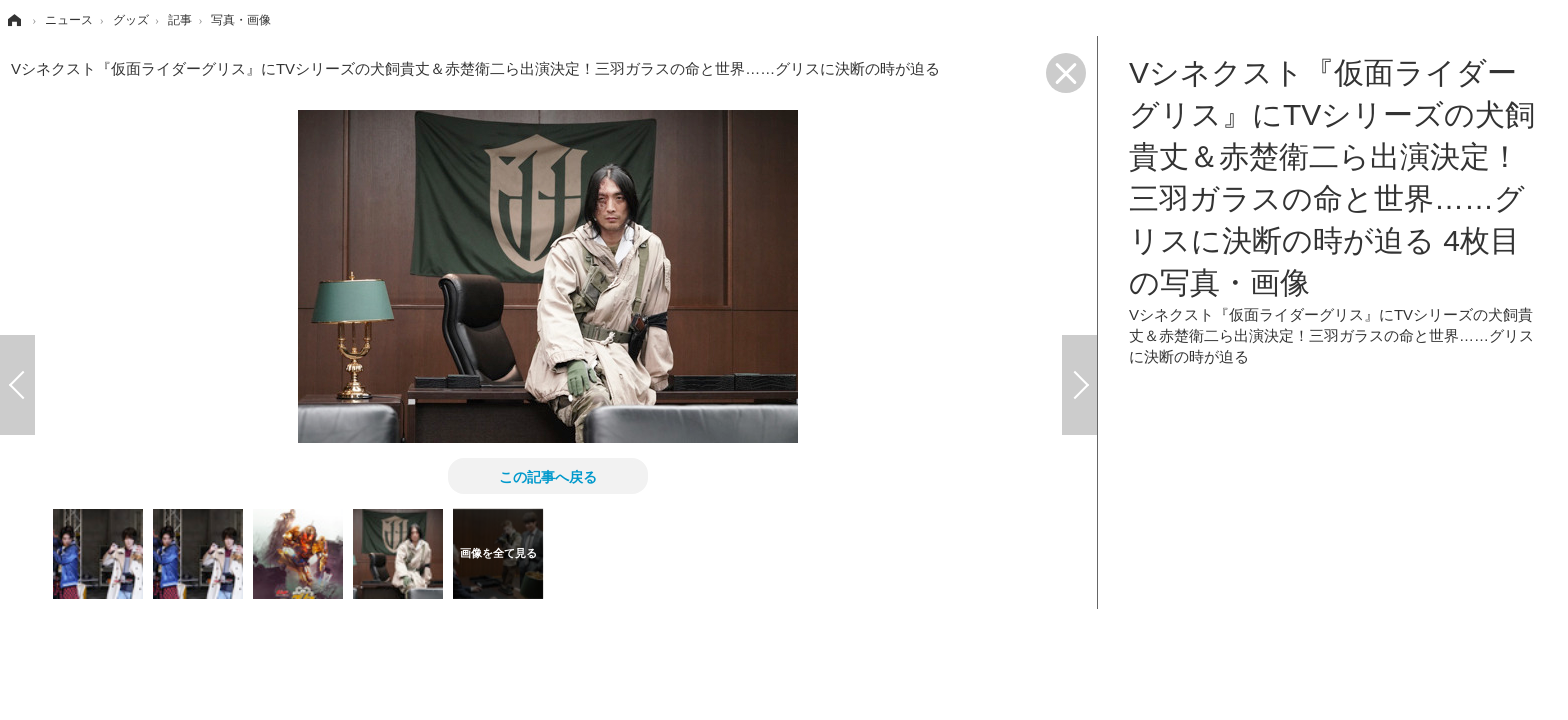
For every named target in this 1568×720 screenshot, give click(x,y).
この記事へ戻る (548, 476)
